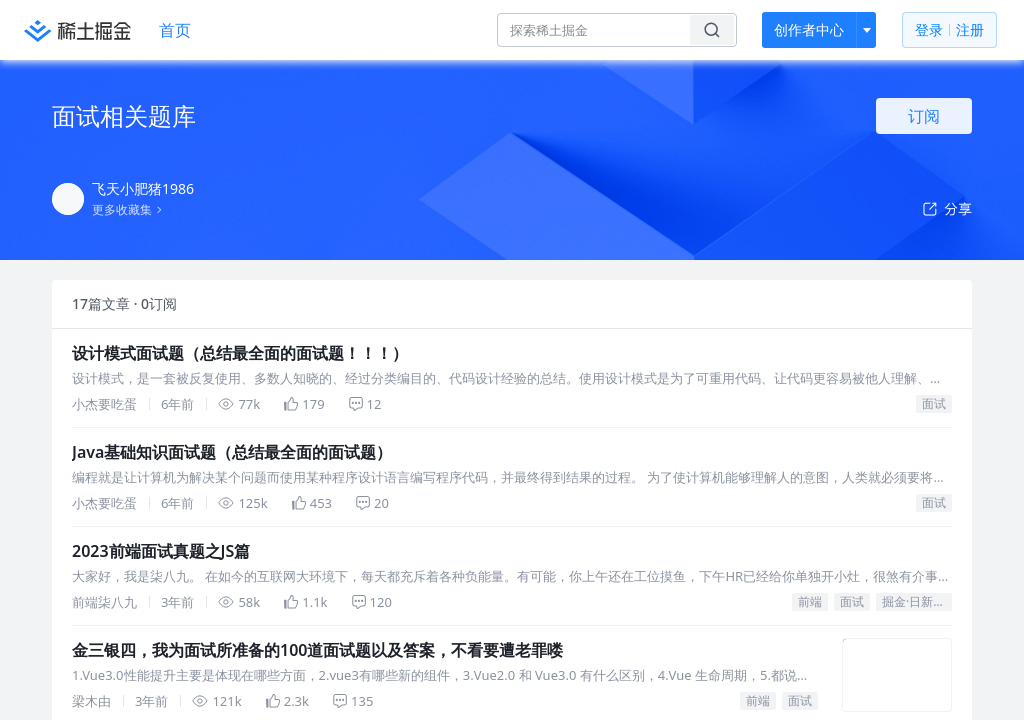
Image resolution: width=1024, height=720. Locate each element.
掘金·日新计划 (917, 601)
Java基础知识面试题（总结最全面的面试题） (232, 452)
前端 (810, 601)
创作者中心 (809, 29)
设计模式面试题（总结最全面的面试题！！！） (240, 353)
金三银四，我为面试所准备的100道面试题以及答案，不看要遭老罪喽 (317, 650)
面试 (934, 403)
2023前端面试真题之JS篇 (161, 551)
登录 (949, 30)
